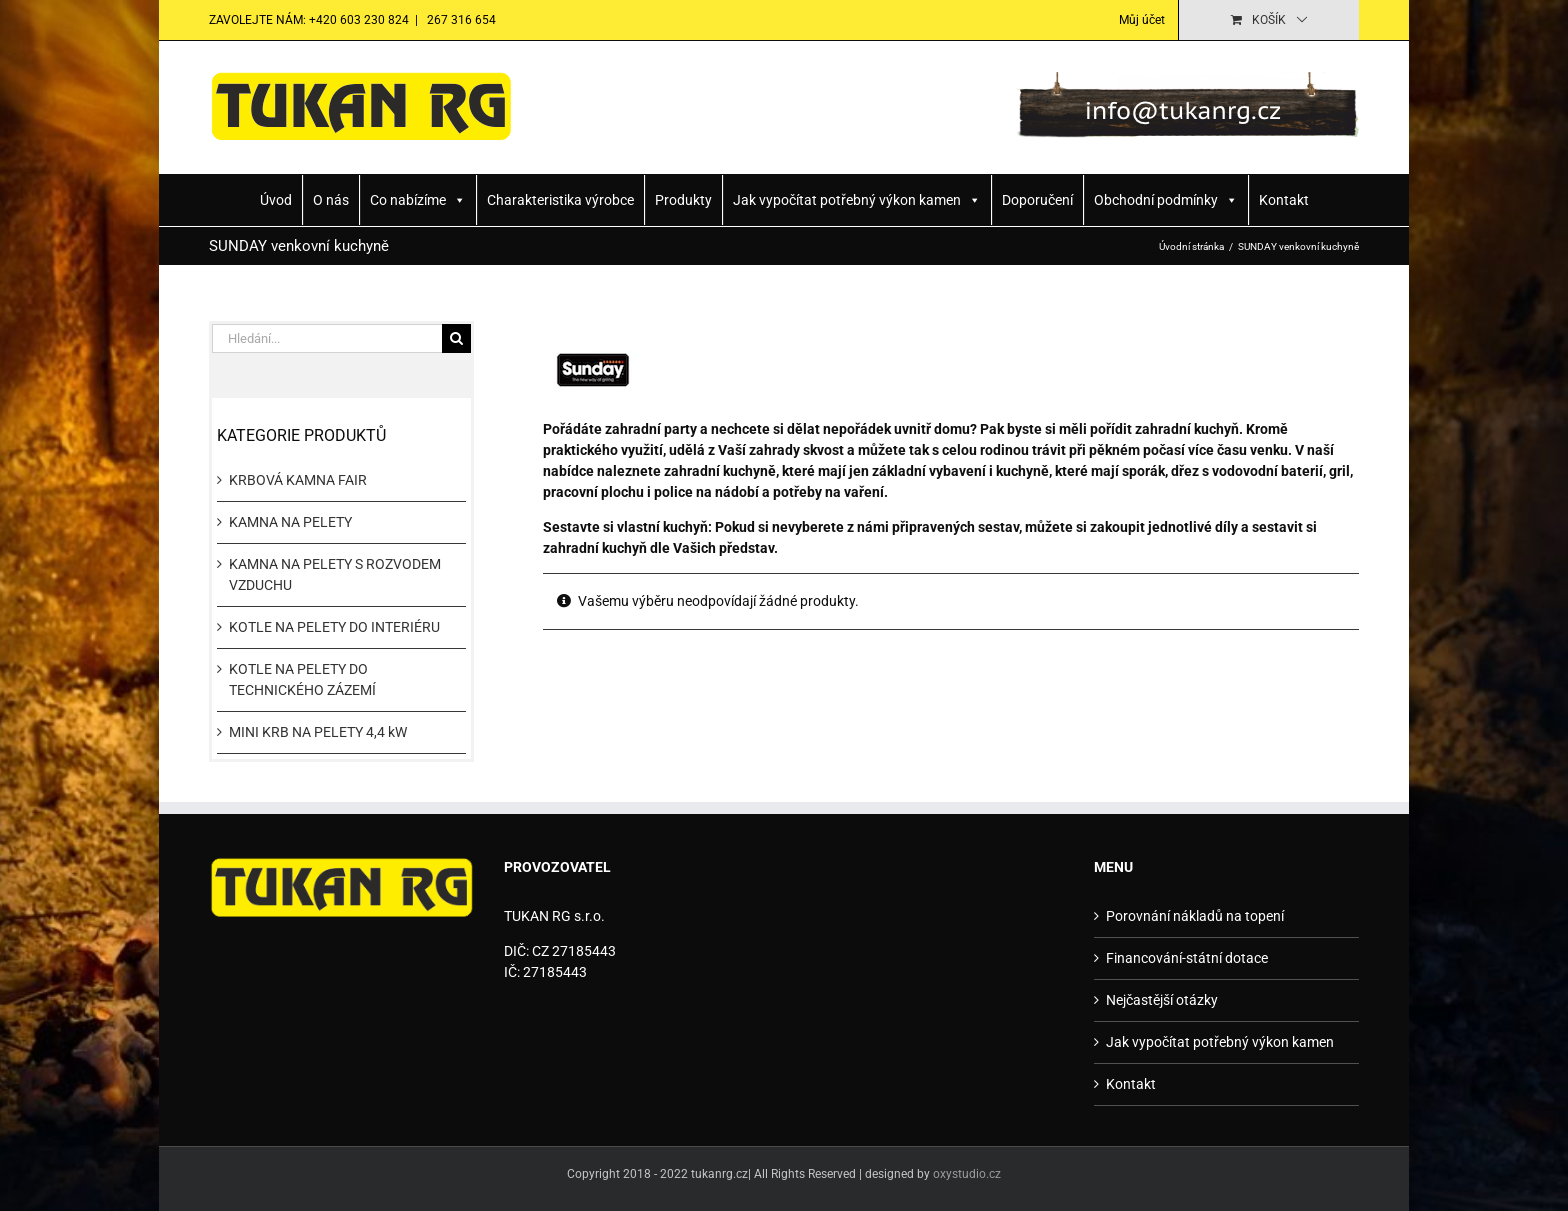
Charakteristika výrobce (560, 200)
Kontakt (1284, 200)
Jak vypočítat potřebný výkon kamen (857, 200)
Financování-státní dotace (1187, 958)
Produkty (683, 200)
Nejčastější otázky (1162, 1000)
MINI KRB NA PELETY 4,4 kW (318, 732)
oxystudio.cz (967, 1174)
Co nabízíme (418, 200)
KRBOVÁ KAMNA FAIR (298, 480)
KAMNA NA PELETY (290, 522)
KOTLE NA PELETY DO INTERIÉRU (334, 627)
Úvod (276, 200)
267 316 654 (460, 20)
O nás (331, 200)
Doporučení (1037, 200)
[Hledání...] (327, 338)
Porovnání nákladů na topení (1195, 916)
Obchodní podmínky (1166, 200)
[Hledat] (456, 338)
